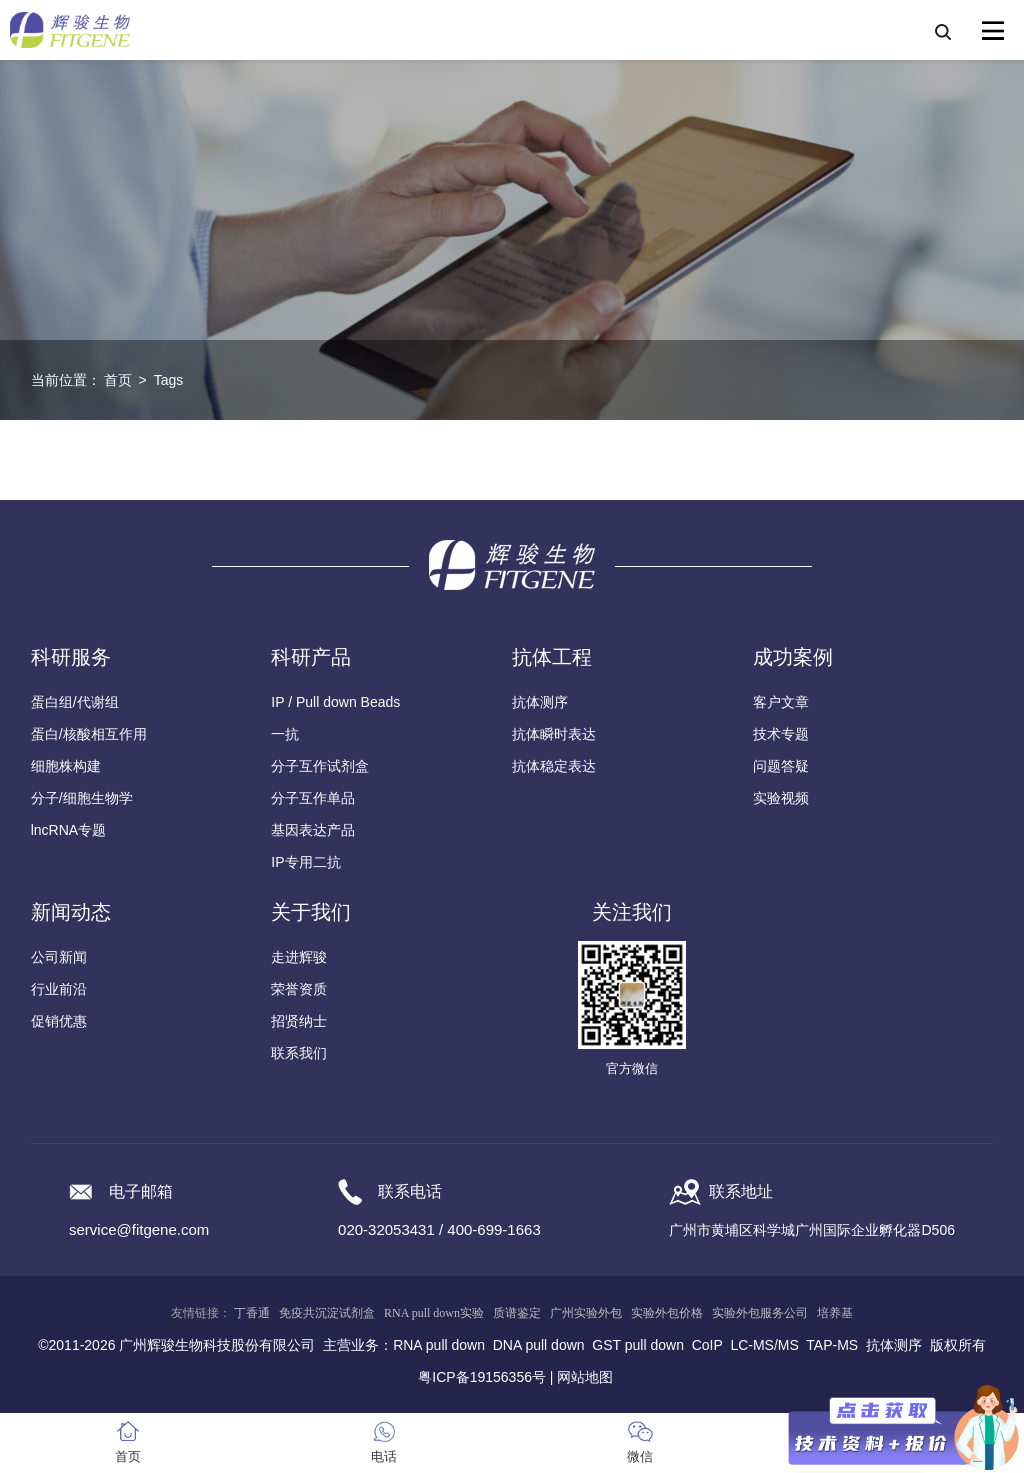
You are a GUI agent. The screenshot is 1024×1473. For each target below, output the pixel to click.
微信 (640, 1456)
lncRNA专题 (68, 830)
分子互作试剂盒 (320, 766)
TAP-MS (832, 1345)
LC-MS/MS (764, 1345)
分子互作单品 (313, 798)
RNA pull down (439, 1345)
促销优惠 (59, 1021)
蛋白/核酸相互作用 (89, 734)
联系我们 (299, 1053)
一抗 (285, 734)
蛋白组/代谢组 (75, 702)
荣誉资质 (299, 989)
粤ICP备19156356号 (482, 1377)
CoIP (707, 1345)
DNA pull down (539, 1345)
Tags (169, 380)
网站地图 (585, 1377)
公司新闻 (59, 957)
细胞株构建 (66, 766)
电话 (384, 1456)
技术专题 (781, 734)
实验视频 (781, 798)
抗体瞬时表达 (554, 734)
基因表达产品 (313, 830)
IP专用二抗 (305, 862)
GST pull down (638, 1345)
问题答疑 (781, 766)
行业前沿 (59, 989)
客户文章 (781, 702)
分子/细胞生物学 (82, 798)
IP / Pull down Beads (335, 702)
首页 (118, 380)
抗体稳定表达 (554, 766)
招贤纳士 (299, 1021)
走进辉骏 (299, 957)
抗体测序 (540, 702)
